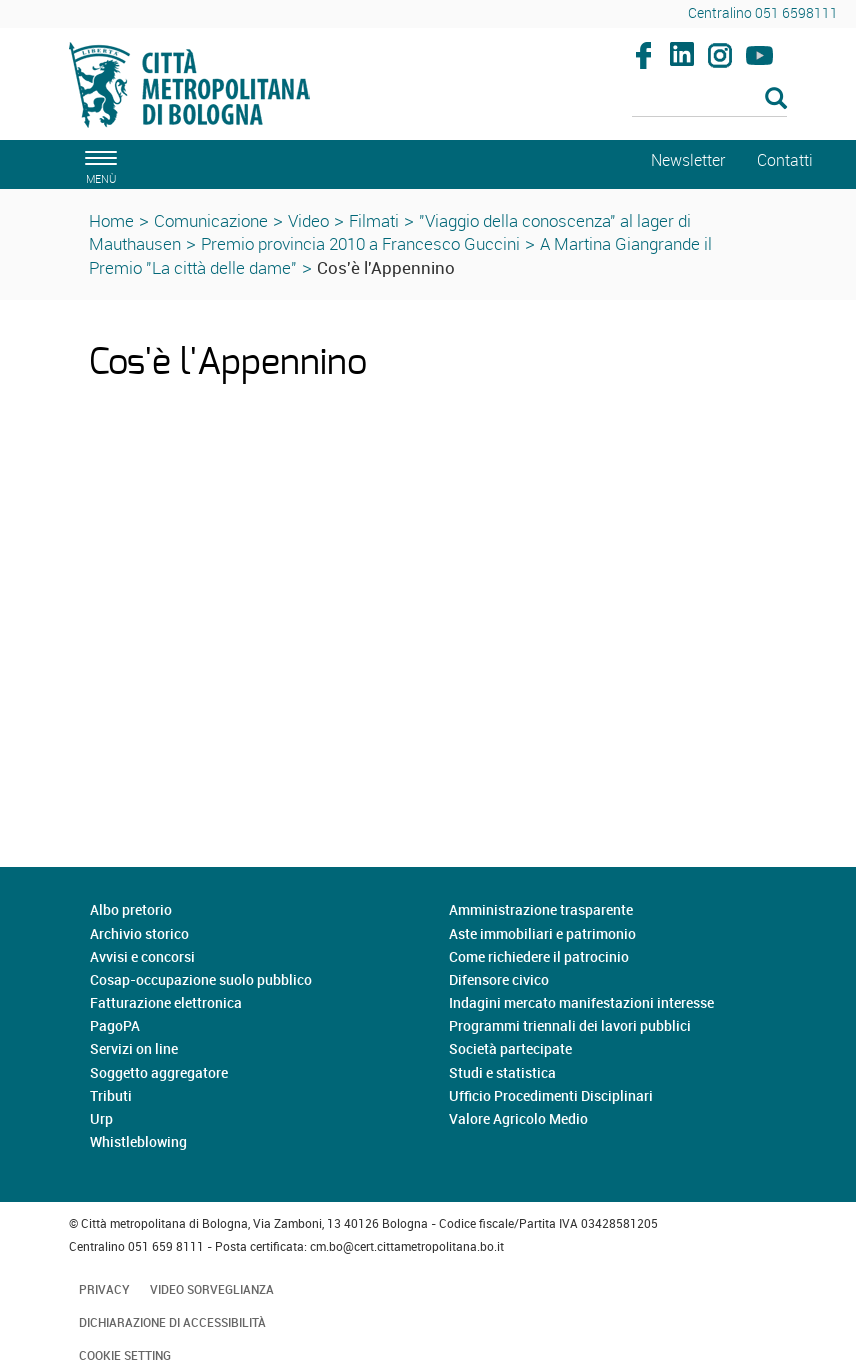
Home (111, 220)
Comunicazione (211, 220)
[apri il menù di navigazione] (98, 164)
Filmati (374, 220)
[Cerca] (710, 100)
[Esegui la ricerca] (776, 99)
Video (308, 220)
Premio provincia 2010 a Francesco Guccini (360, 243)
